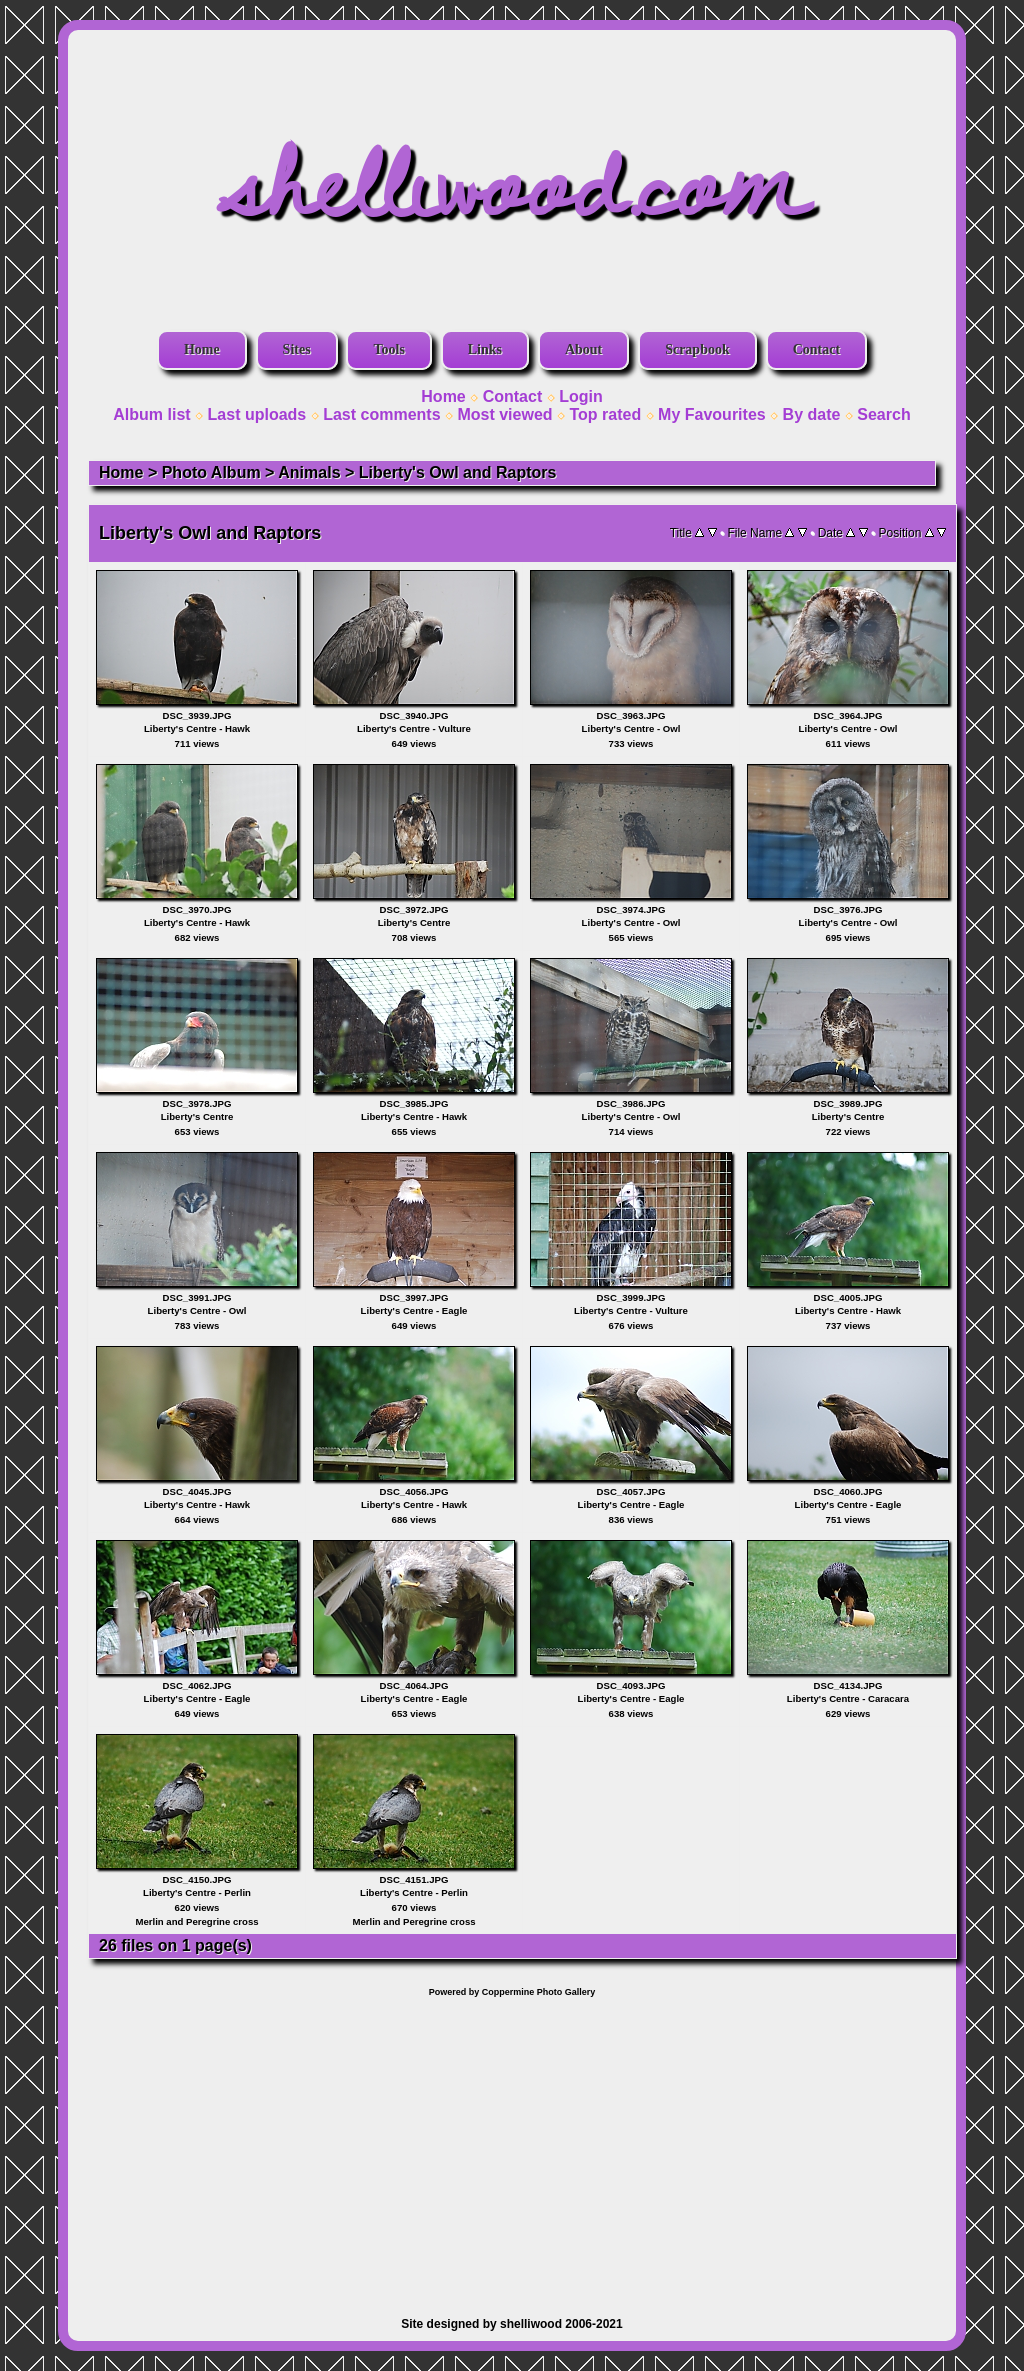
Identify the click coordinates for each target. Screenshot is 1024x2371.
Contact (816, 349)
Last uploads (257, 414)
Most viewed (504, 414)
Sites (297, 349)
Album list (151, 414)
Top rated (605, 414)
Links (485, 349)
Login (581, 396)
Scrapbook (697, 349)
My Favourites (712, 414)
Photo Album (211, 472)
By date (812, 414)
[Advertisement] (512, 2147)
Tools (388, 349)
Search (883, 414)
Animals (309, 472)
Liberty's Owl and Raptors (458, 472)
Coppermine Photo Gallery (539, 1992)
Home (202, 349)
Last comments (381, 414)
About (583, 349)
